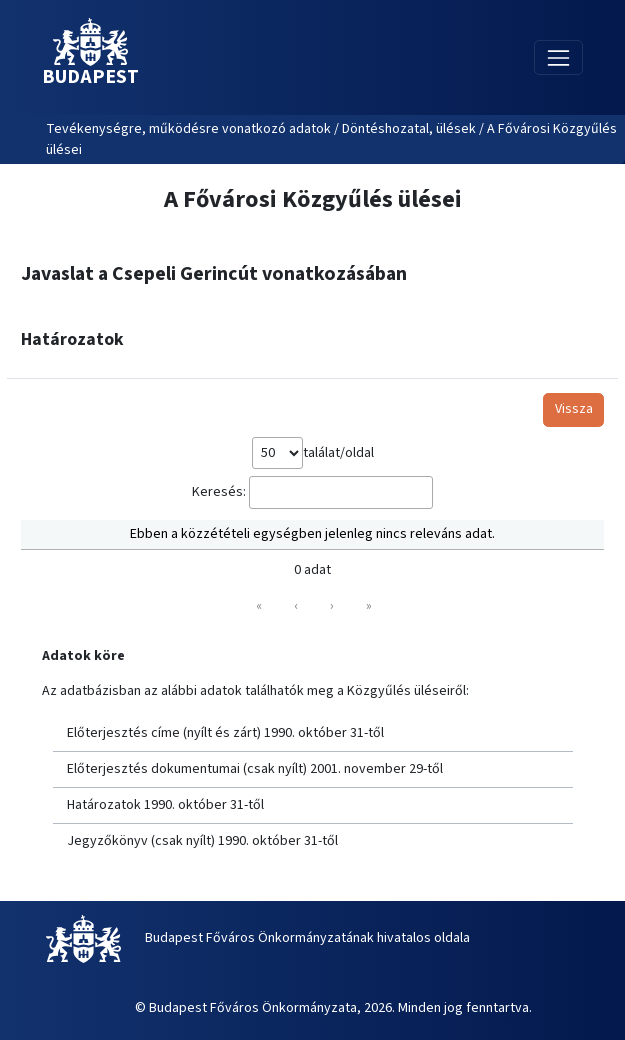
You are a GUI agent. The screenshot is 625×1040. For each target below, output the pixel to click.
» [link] (369, 606)
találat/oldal (338, 453)
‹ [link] (296, 606)
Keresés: (219, 492)
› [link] (332, 606)
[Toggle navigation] (558, 57)
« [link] (259, 606)
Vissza (574, 409)
